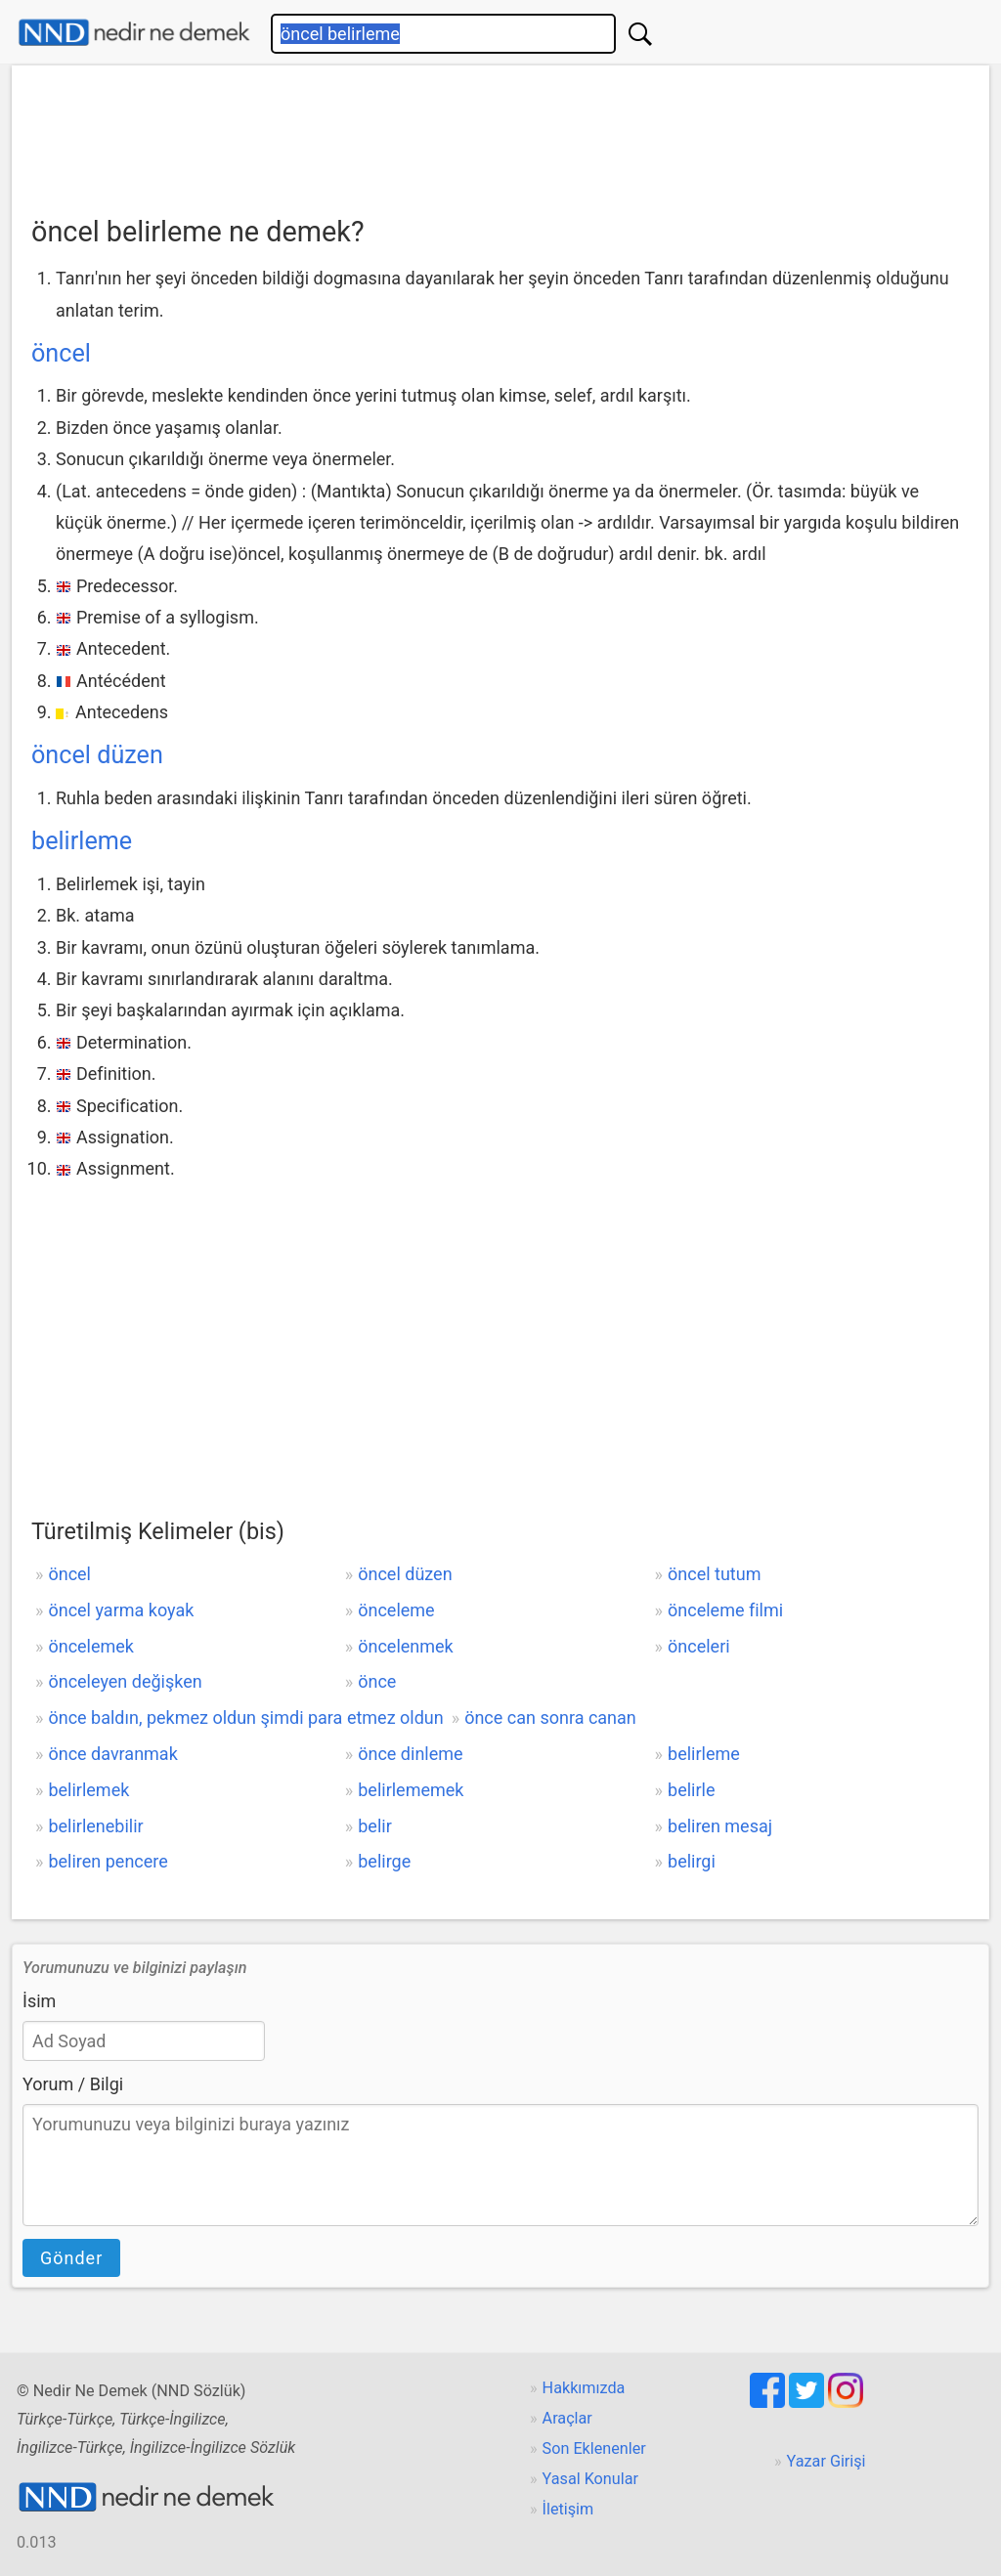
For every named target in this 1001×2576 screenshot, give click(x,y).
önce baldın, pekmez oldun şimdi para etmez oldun (245, 1717)
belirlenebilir (95, 1826)
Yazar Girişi (826, 2461)
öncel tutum (714, 1574)
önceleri (699, 1646)
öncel (61, 353)
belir (375, 1826)
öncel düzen (97, 755)
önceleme (396, 1610)
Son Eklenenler (594, 2448)
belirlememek (410, 1790)
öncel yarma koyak (121, 1610)
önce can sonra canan (550, 1717)
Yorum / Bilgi (72, 2084)
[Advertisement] (500, 134)
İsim (39, 2001)
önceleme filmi (725, 1610)
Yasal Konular (590, 2478)
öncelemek (91, 1646)
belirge (384, 1861)
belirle (691, 1790)
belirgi (692, 1861)
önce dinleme (410, 1753)
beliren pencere (107, 1861)
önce (377, 1681)
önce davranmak (112, 1753)
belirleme (81, 841)
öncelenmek (406, 1646)
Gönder (71, 2258)
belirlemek (88, 1790)
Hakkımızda (584, 2388)
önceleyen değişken (124, 1681)
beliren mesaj (720, 1826)
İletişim (568, 2509)
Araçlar (567, 2418)
